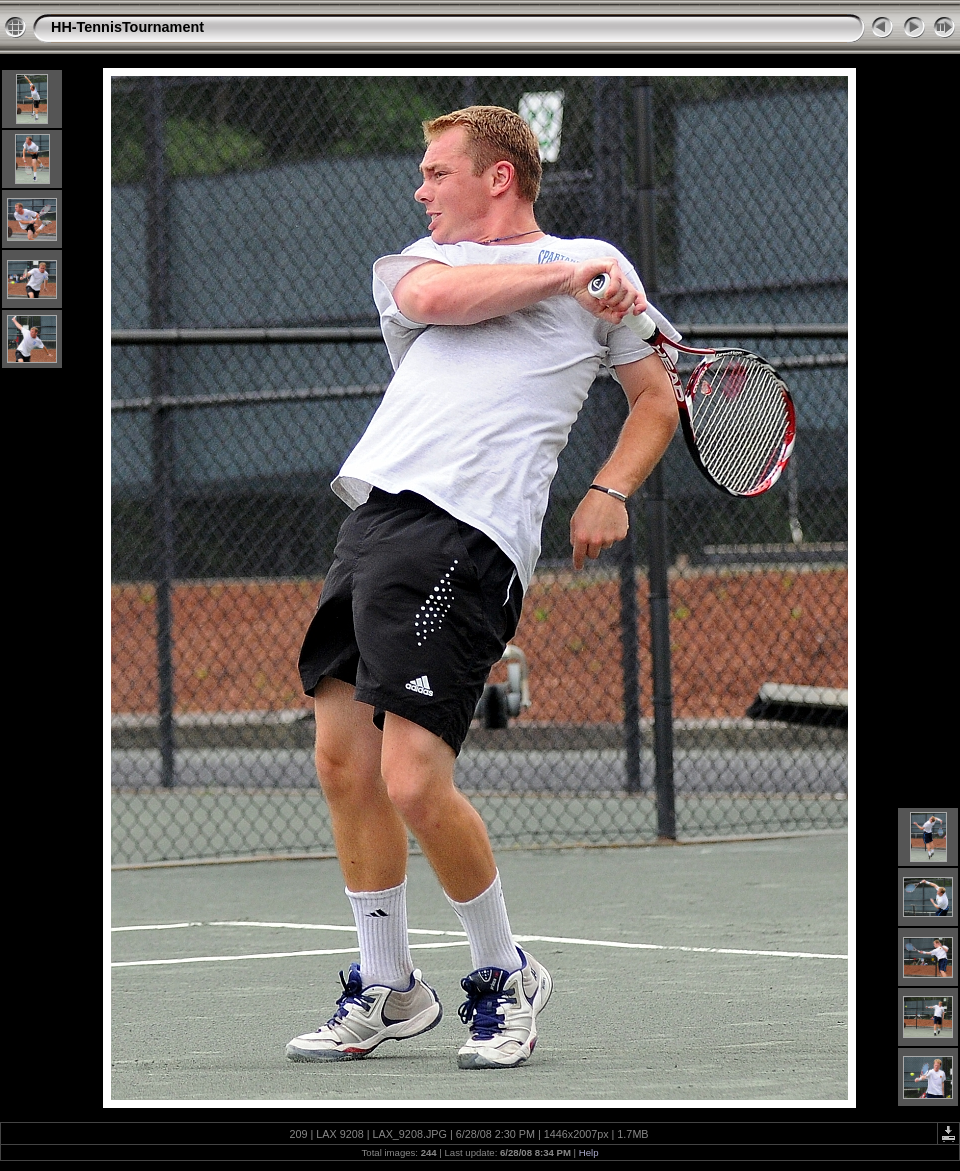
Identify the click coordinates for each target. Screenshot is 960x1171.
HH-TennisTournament (127, 27)
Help (589, 1152)
